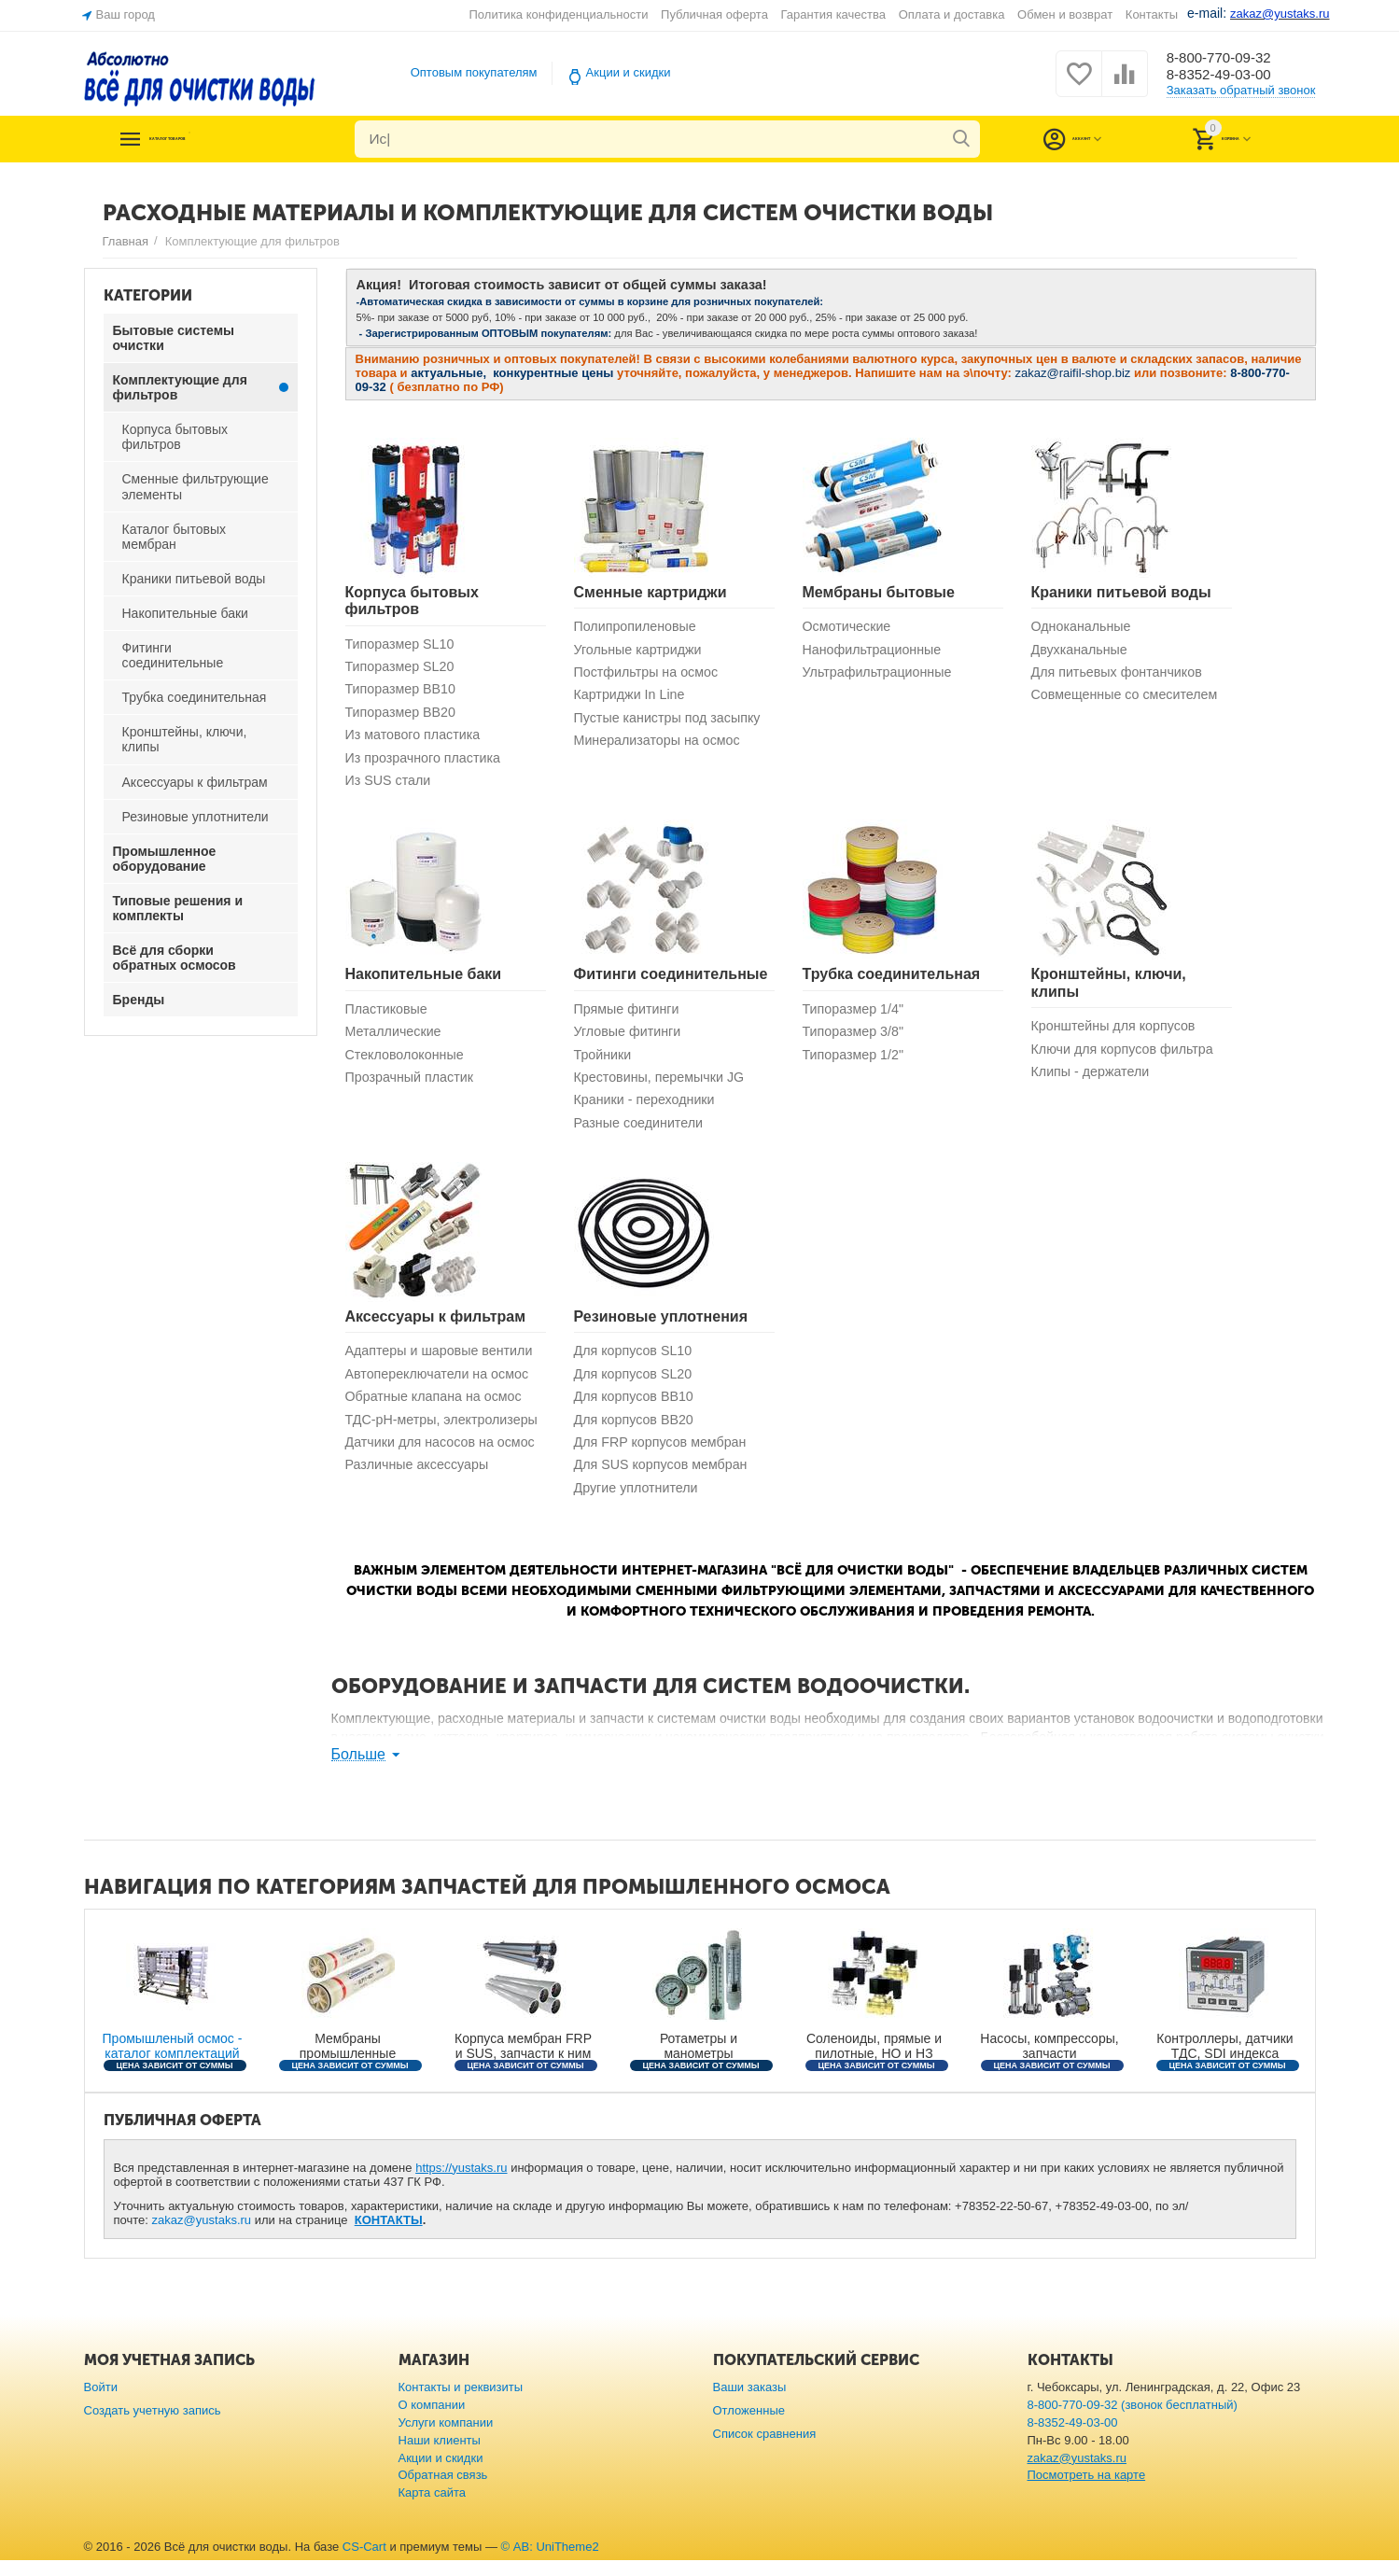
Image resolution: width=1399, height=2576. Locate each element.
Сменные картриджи (650, 592)
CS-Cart (364, 2563)
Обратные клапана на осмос (438, 1409)
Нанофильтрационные (876, 650)
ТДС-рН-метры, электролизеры (395, 1440)
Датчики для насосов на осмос (445, 1472)
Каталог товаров (217, 139)
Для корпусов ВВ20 (637, 1432)
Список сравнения (765, 2450)
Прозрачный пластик (413, 1086)
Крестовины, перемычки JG (663, 1086)
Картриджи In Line (632, 698)
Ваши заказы (750, 2403)
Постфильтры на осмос (650, 674)
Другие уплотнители (639, 1503)
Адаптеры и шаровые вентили (443, 1362)
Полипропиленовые (638, 627)
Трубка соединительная (892, 979)
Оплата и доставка (952, 14)
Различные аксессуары (421, 1496)
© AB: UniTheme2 (550, 2563)
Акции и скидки (628, 72)
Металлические (395, 1038)
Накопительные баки (423, 979)
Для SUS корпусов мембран (665, 1480)
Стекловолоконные (407, 1062)
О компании (432, 2421)
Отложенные (749, 2426)
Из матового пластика (416, 739)
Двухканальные (1082, 650)
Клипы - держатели (1093, 1079)
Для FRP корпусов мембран (665, 1456)
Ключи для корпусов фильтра (1127, 1055)
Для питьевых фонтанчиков (1121, 674)
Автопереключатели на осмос (442, 1385)
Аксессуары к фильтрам (435, 1327)
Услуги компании (446, 2438)
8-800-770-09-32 (1229, 57)
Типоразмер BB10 (403, 691)
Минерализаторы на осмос (661, 744)
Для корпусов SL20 (636, 1385)
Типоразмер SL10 (402, 644)
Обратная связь (443, 2492)
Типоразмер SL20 (402, 668)
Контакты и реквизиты (461, 2403)
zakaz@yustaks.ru (202, 2237)
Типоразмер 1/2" (856, 1062)
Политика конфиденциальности (559, 14)
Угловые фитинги (630, 1038)
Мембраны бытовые (879, 592)
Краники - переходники (648, 1109)
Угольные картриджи (641, 650)
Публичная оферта (714, 14)
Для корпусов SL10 (636, 1362)
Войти (101, 2403)
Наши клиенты (440, 2456)
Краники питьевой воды (1121, 592)
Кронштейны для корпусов (1117, 1032)
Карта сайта (433, 2509)
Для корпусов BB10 (637, 1409)
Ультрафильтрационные (881, 674)
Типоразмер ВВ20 (403, 714)
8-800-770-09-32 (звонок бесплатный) (1133, 2421)
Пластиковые (388, 1015)
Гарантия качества (834, 14)
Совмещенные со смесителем (1129, 698)
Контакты (1152, 14)
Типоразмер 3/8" (856, 1038)
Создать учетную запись (152, 2426)
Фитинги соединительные (671, 979)
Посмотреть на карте (1087, 2492)
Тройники (604, 1062)
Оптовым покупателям (474, 72)
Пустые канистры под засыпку (672, 721)
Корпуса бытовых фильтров (412, 600)
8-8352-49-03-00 (1229, 75)
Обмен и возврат (1064, 14)
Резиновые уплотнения (661, 1327)
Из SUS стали (390, 785)
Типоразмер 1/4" (856, 1015)
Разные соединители (642, 1133)
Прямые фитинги (629, 1015)
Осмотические (849, 627)
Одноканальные (1084, 627)
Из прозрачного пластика (427, 762)
